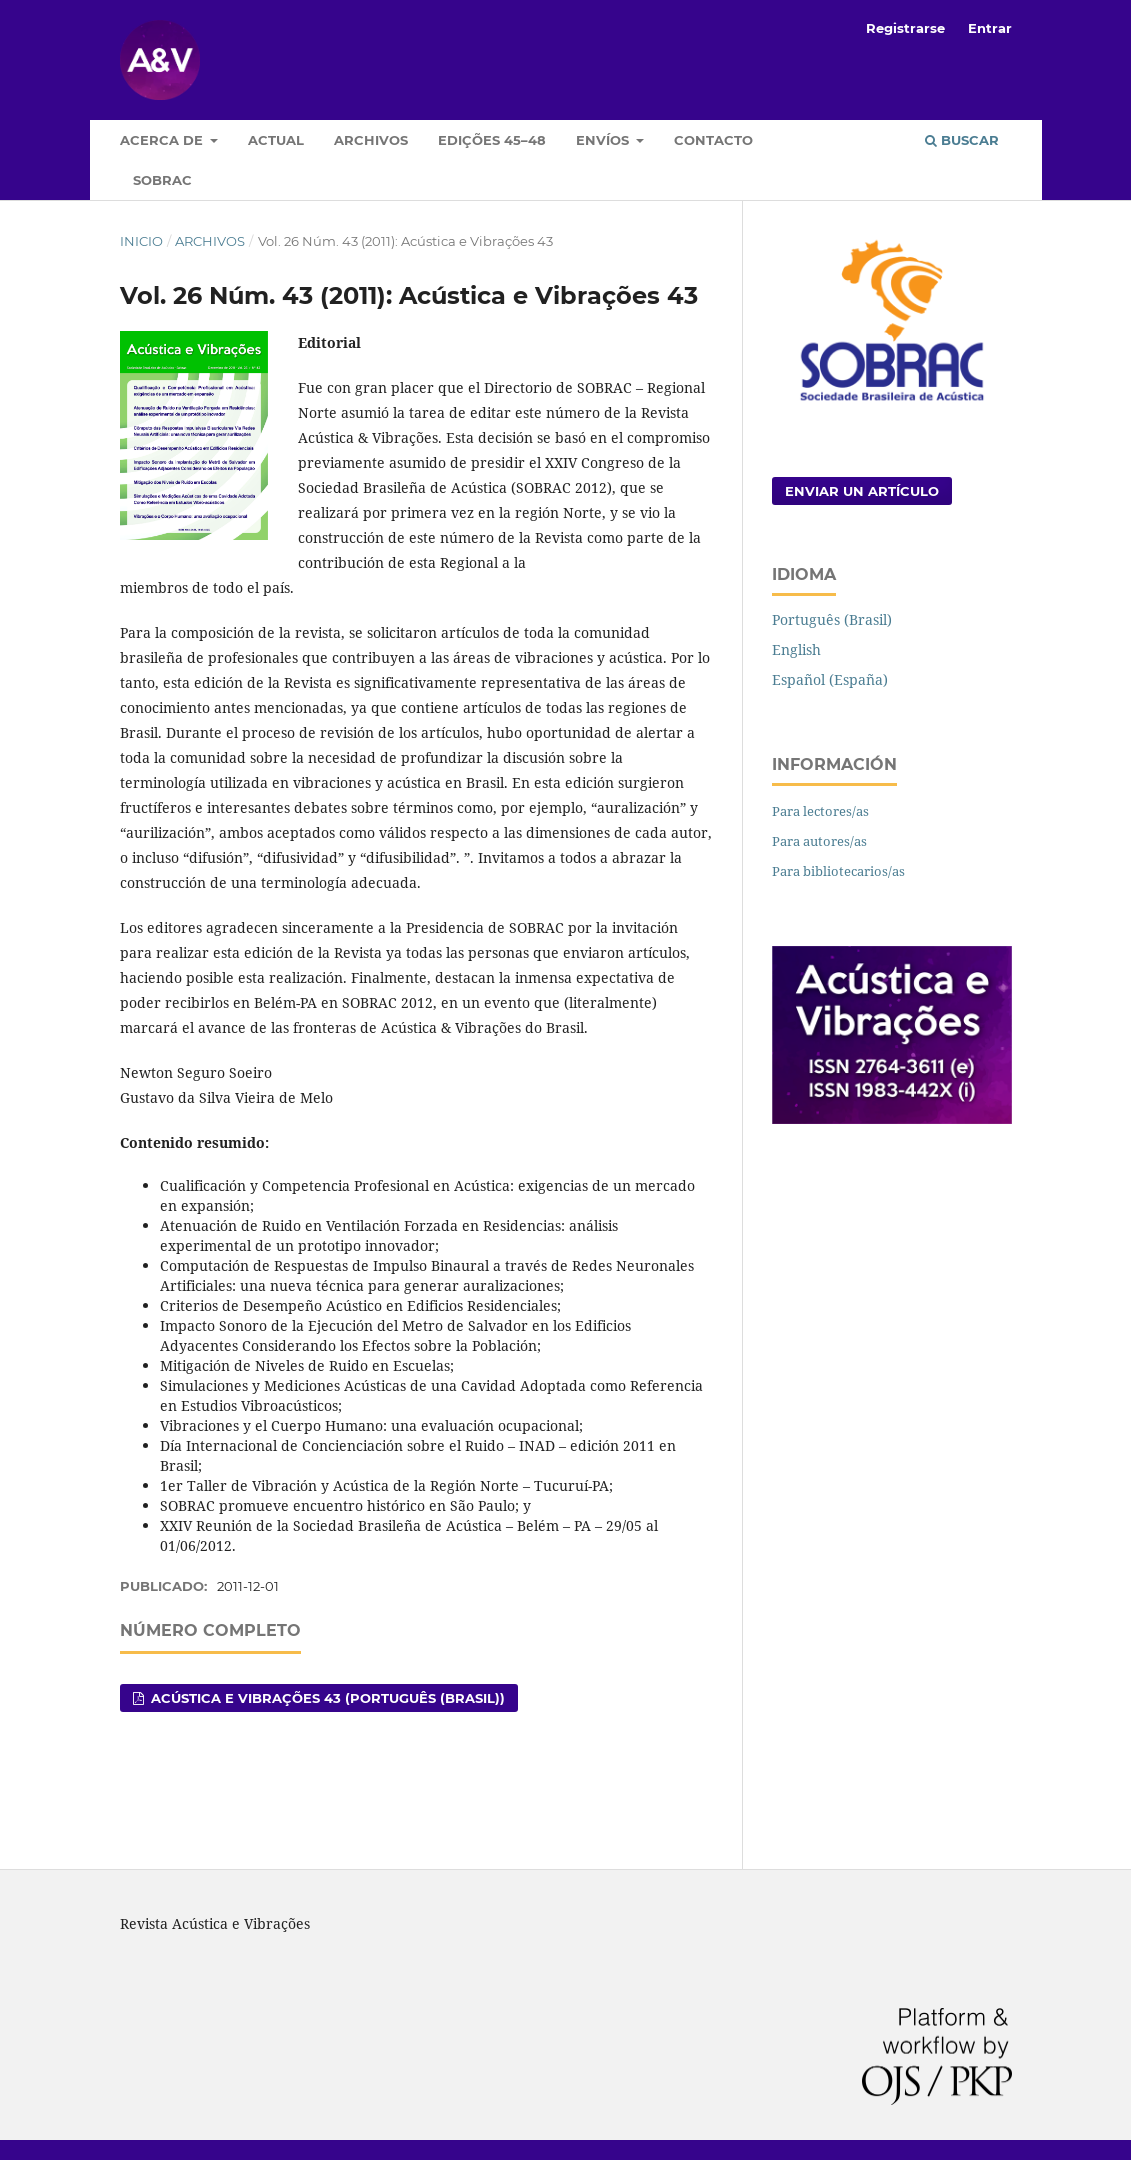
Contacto (713, 140)
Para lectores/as (820, 811)
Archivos (371, 140)
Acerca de (163, 140)
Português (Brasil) (832, 619)
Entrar (990, 28)
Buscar (962, 140)
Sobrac (162, 180)
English (796, 649)
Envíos (604, 140)
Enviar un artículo (862, 491)
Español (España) (830, 679)
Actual (276, 140)
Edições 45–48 (492, 140)
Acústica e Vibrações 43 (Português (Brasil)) (326, 1698)
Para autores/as (819, 841)
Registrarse (905, 28)
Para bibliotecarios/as (838, 871)
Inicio (141, 241)
